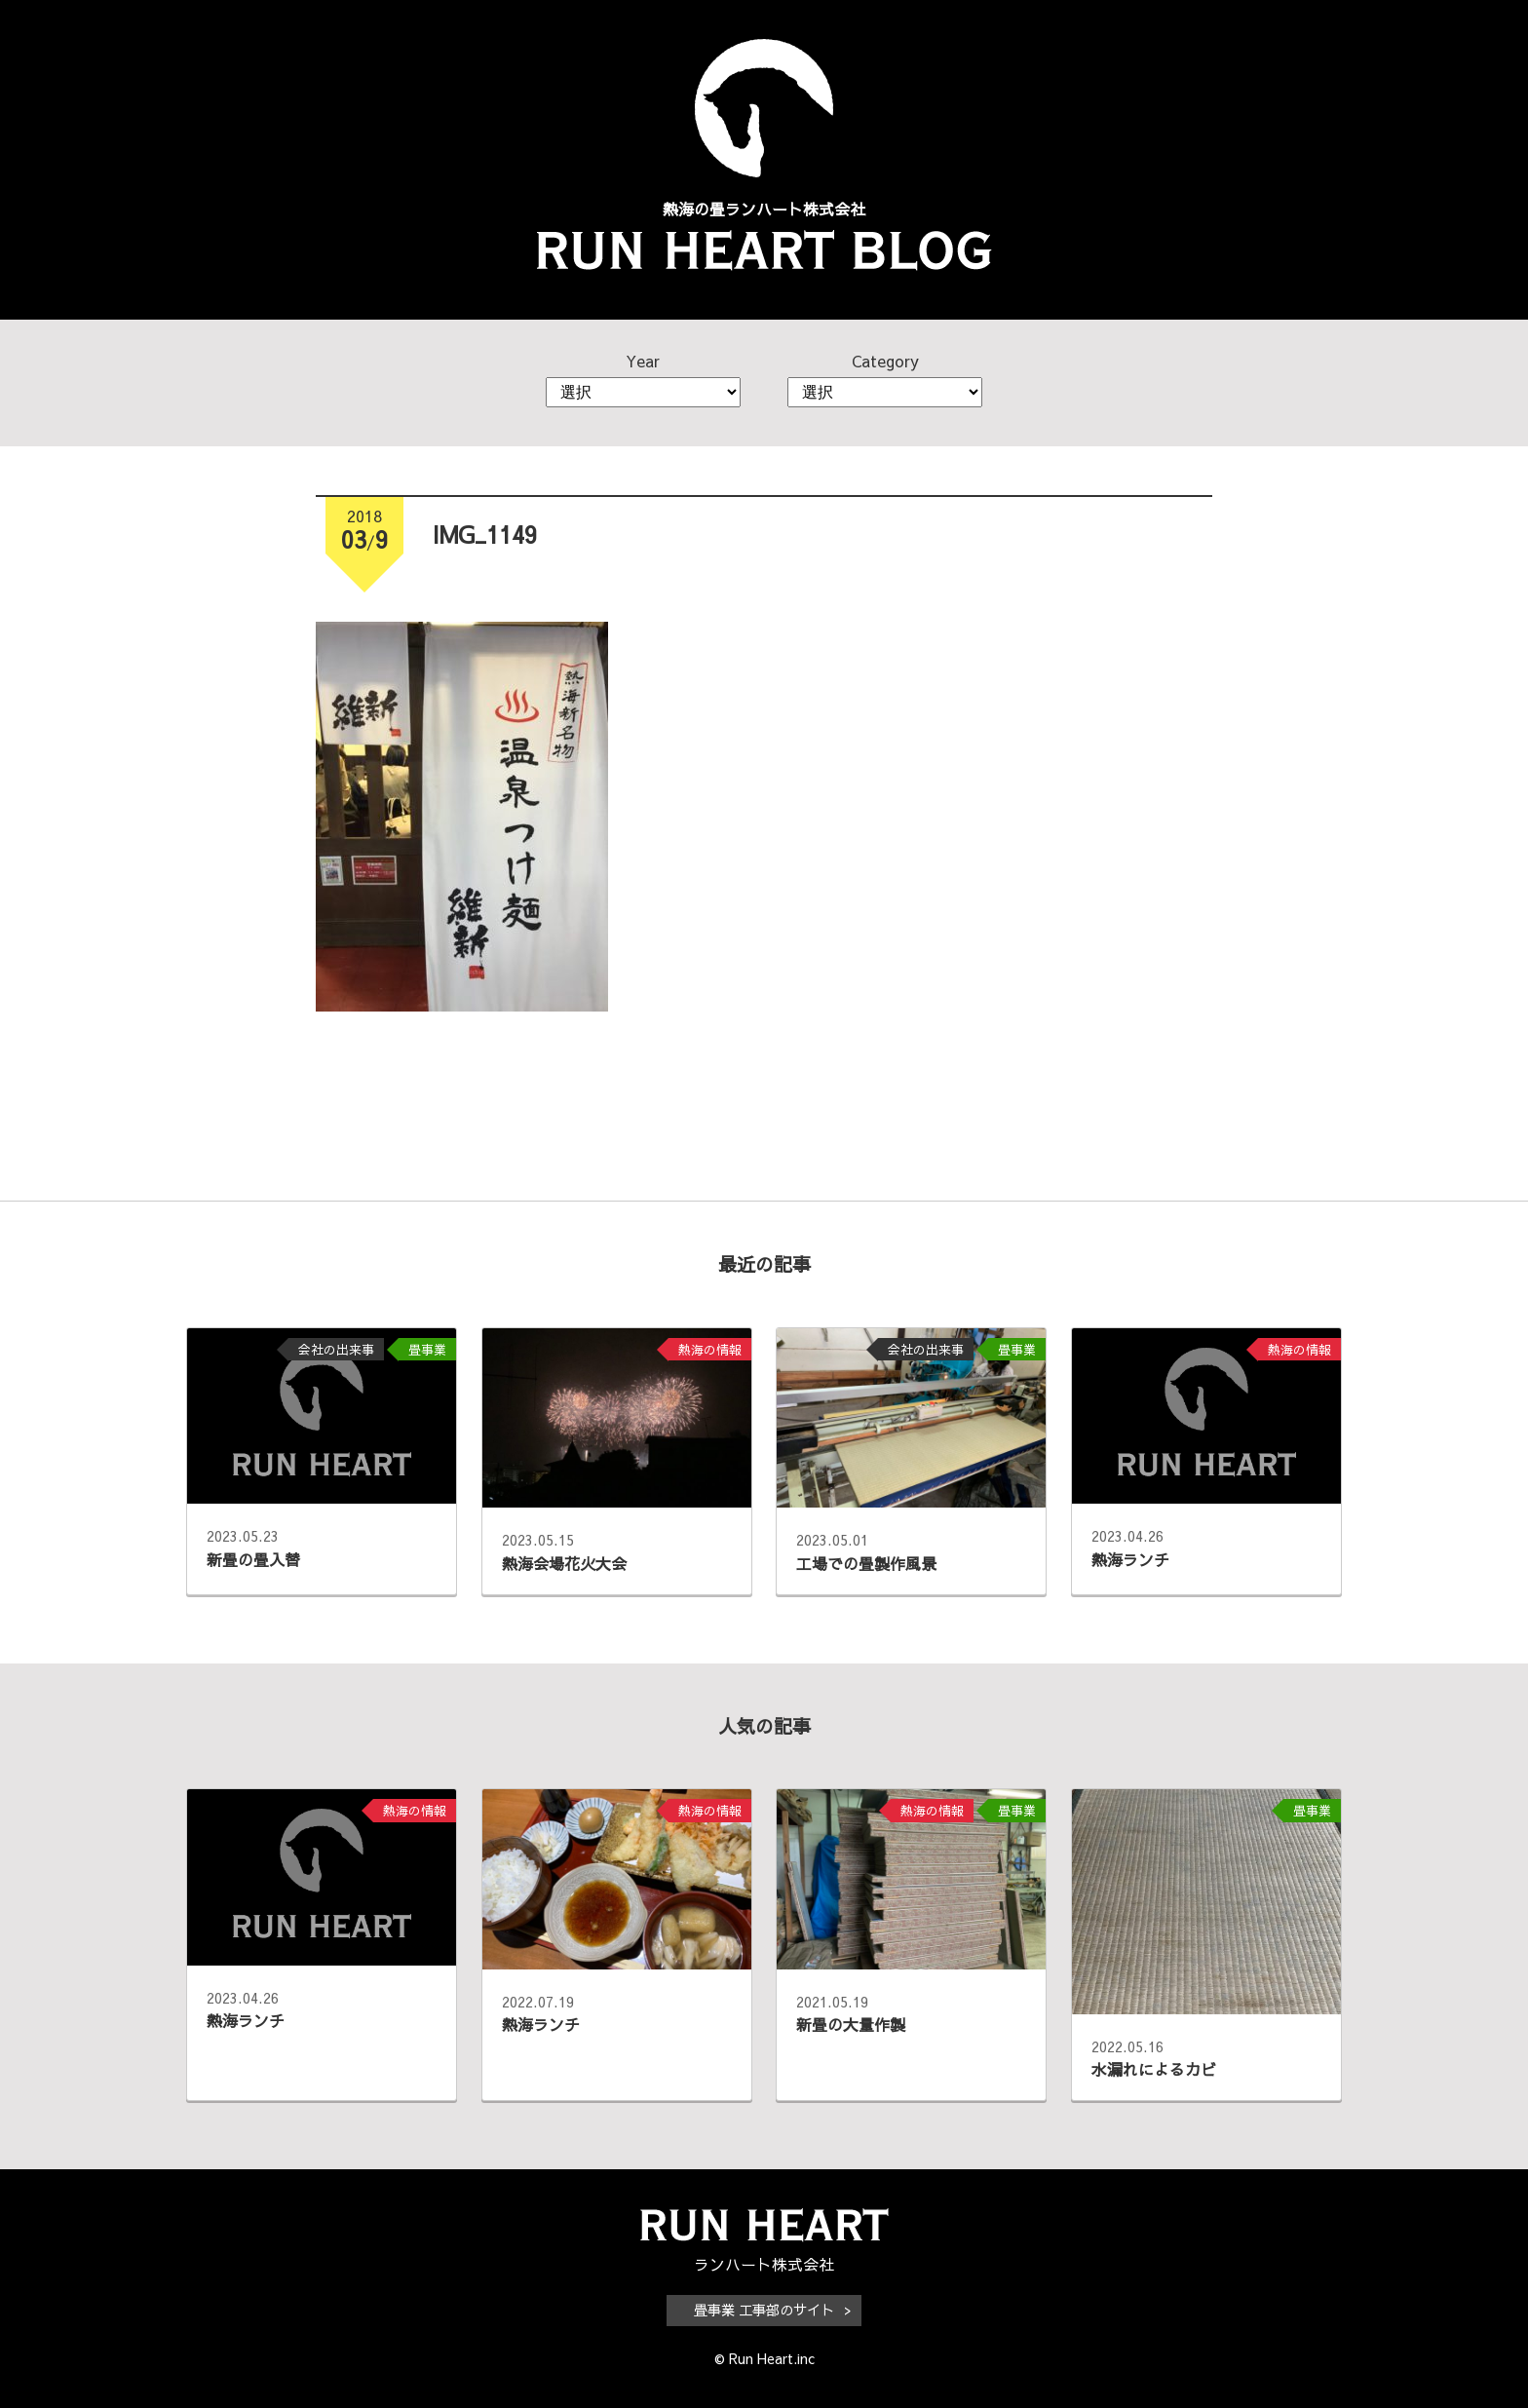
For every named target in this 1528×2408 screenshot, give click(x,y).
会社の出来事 (336, 1349)
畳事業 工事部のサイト (764, 2309)
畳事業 (427, 1349)
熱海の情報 (710, 1349)
